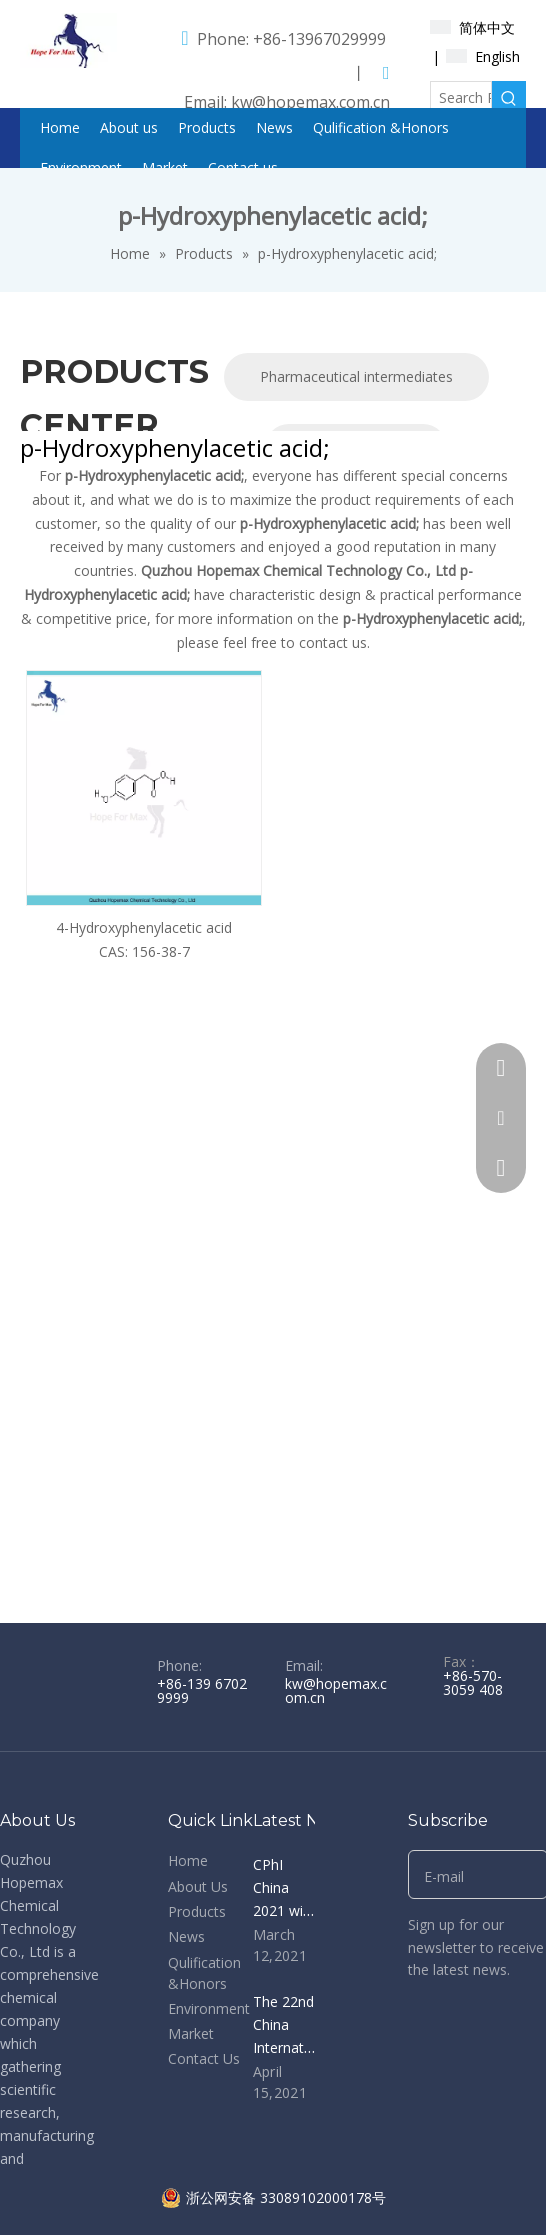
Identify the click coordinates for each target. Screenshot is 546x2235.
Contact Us (204, 2058)
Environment (209, 2008)
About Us (198, 1886)
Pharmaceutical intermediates (356, 376)
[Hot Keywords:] (509, 98)
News (186, 1936)
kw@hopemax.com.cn (310, 102)
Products (197, 1911)
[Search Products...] (461, 98)
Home (188, 1860)
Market (191, 2033)
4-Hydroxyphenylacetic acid (144, 927)
